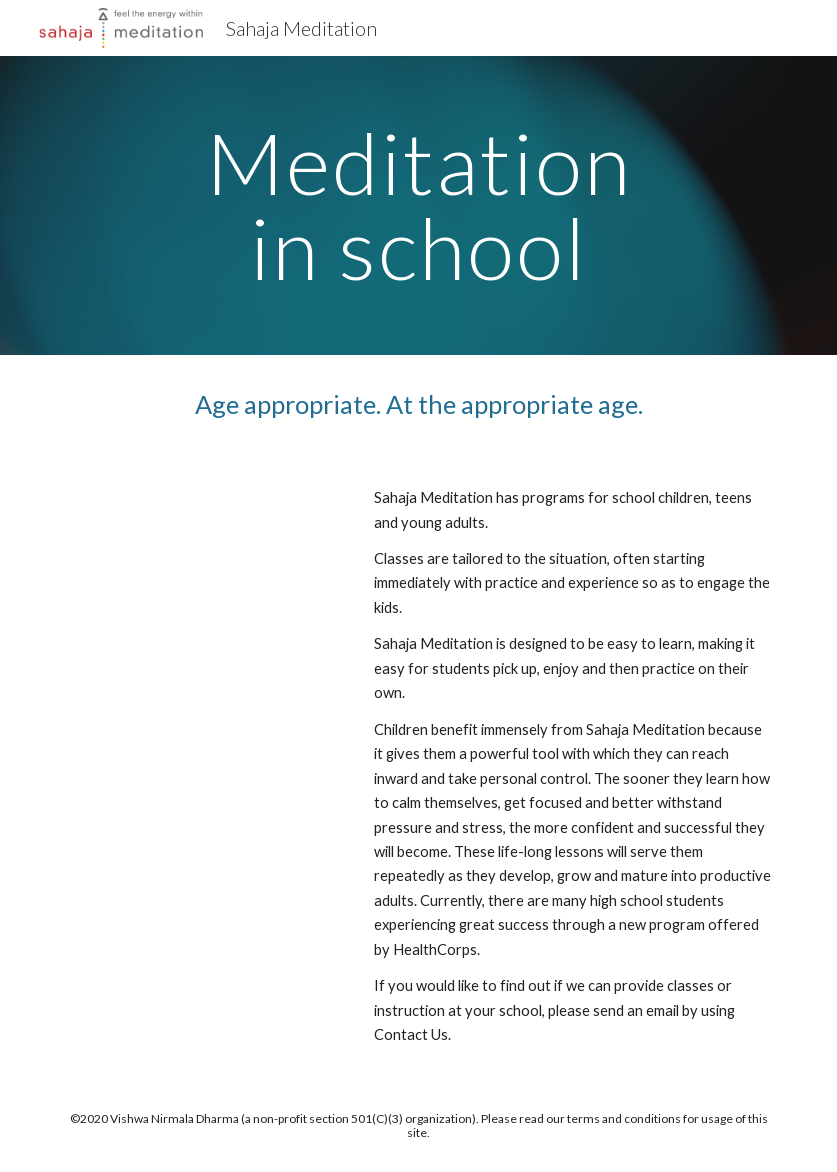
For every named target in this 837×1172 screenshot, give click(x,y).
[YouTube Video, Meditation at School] (202, 559)
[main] (419, 205)
